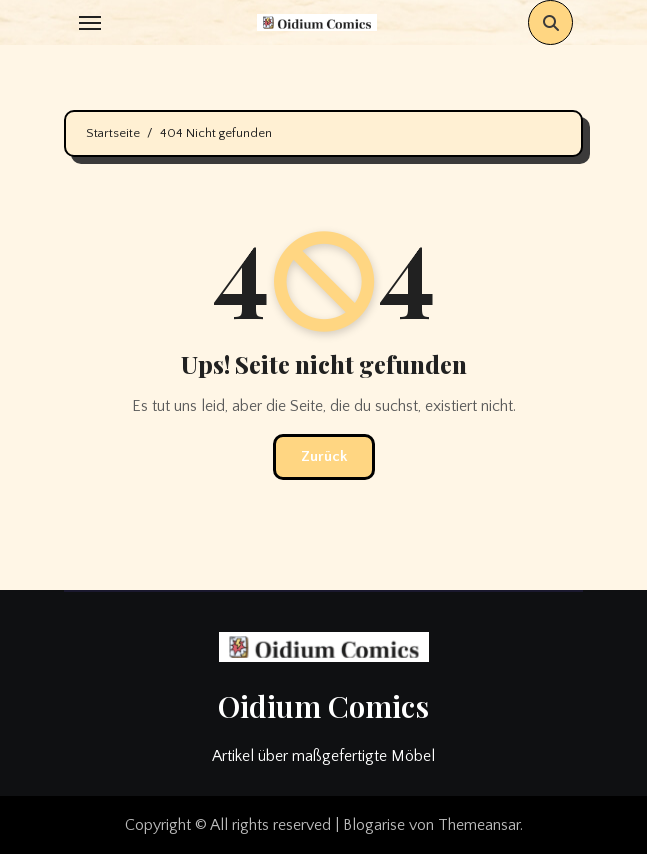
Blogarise (374, 825)
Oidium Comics (323, 706)
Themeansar (479, 825)
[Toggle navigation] (90, 23)
